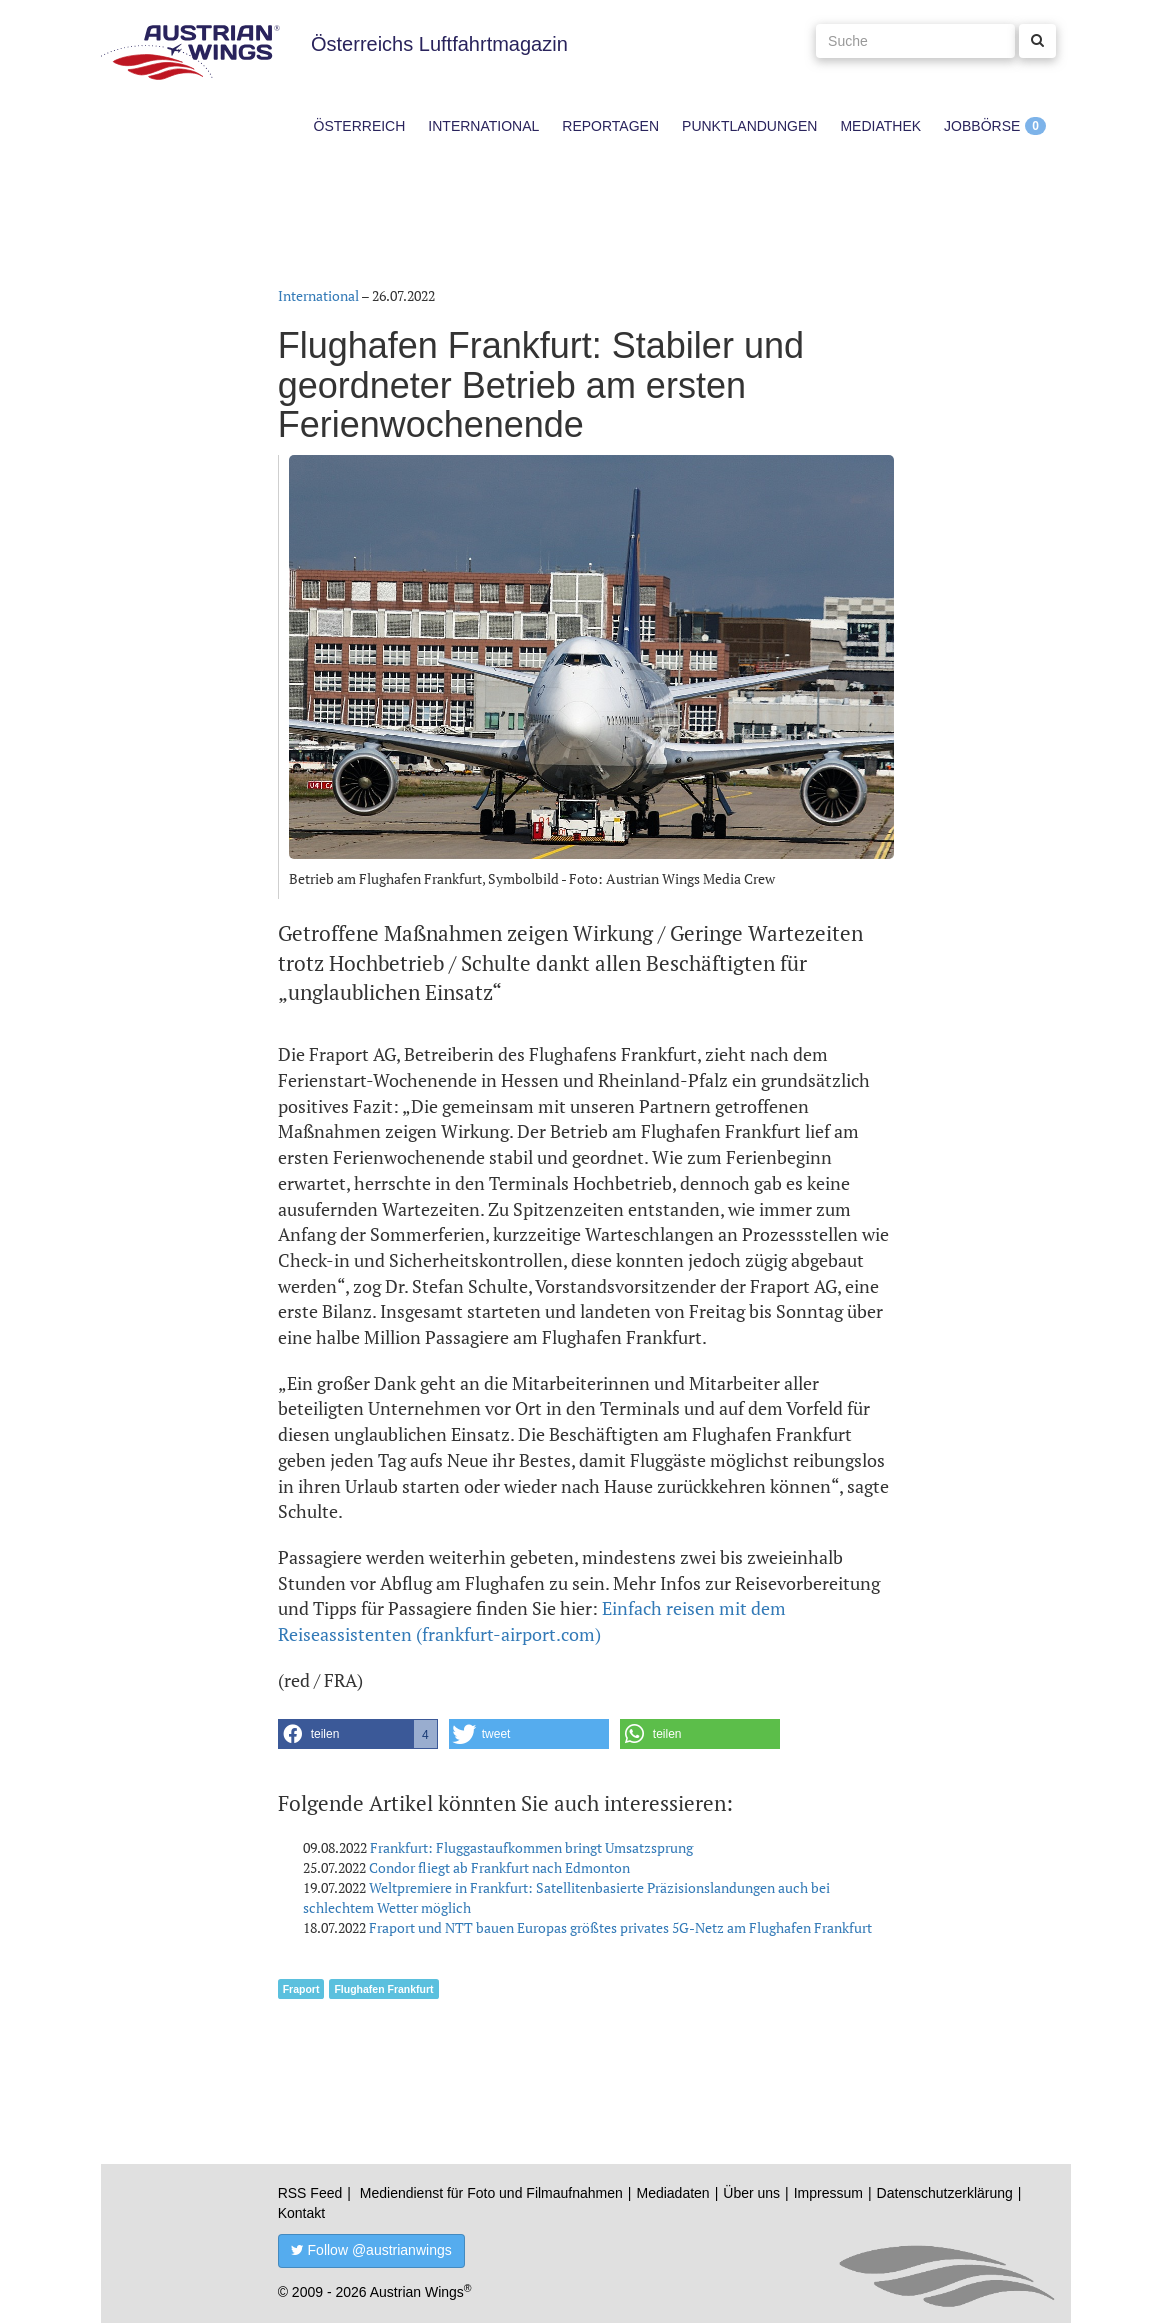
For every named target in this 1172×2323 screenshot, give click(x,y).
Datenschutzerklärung (945, 2193)
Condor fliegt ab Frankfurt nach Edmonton (499, 1867)
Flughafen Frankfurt (383, 1989)
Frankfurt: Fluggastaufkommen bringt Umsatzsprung (531, 1847)
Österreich (360, 126)
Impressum (828, 2193)
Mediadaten (672, 2193)
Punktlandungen (749, 126)
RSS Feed (310, 2193)
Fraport (301, 1989)
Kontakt (301, 2213)
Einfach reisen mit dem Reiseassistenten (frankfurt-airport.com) (532, 1621)
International (483, 126)
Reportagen (610, 126)
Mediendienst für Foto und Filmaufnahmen (491, 2193)
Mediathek (880, 126)
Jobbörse (982, 126)
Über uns (751, 2193)
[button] (358, 1734)
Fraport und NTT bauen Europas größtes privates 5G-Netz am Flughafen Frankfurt (620, 1927)
